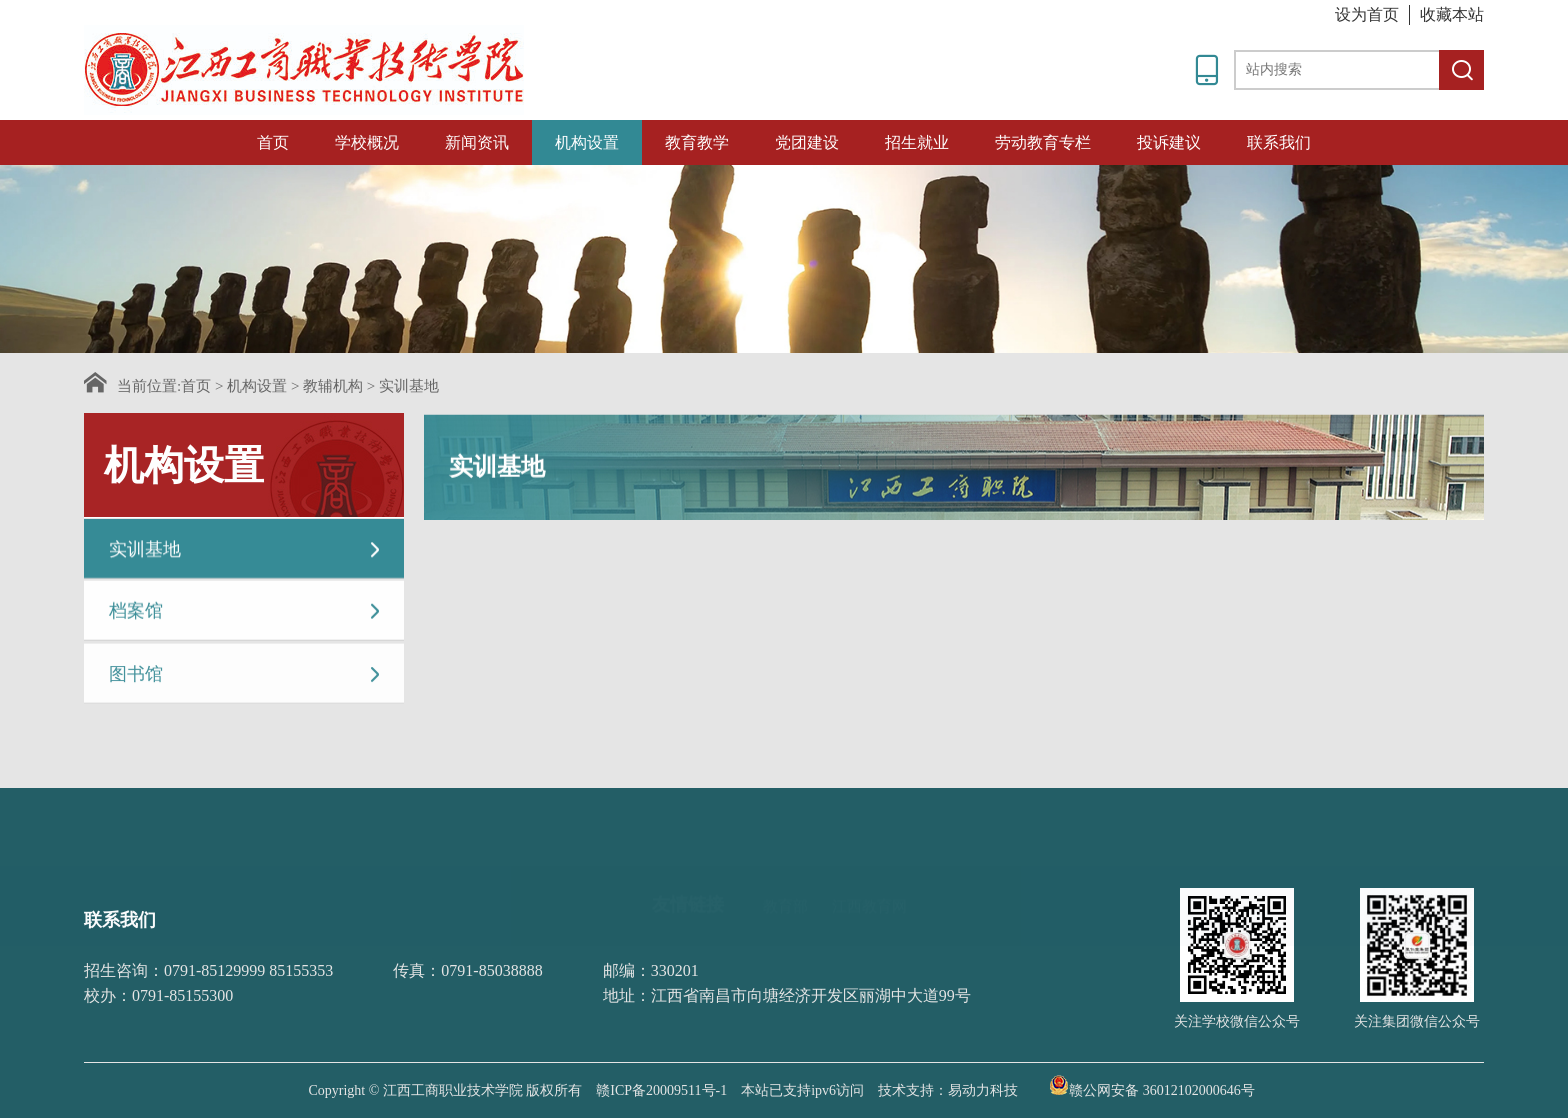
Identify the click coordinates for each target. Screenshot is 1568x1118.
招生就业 (917, 142)
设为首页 (1367, 14)
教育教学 (697, 142)
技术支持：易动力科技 (948, 1090)
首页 (273, 142)
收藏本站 (1452, 14)
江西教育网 (869, 870)
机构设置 (587, 142)
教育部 (785, 870)
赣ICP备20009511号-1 (661, 1090)
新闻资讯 (477, 142)
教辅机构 (333, 386)
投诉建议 (1169, 142)
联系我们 (1279, 142)
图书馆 (246, 678)
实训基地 (409, 386)
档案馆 (246, 613)
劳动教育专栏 (1043, 142)
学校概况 (367, 142)
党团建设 (807, 142)
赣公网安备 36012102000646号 (1152, 1085)
